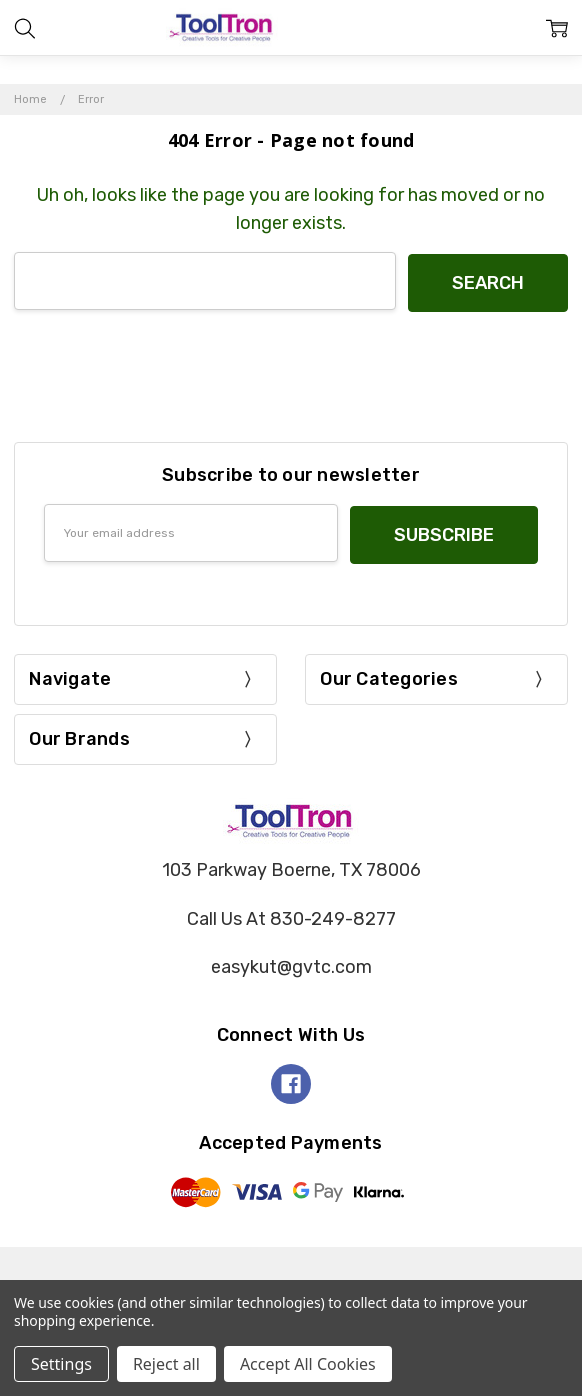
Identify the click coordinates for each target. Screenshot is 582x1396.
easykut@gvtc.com (291, 963)
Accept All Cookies (308, 1364)
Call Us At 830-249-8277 (291, 914)
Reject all (166, 1364)
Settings (61, 1364)
